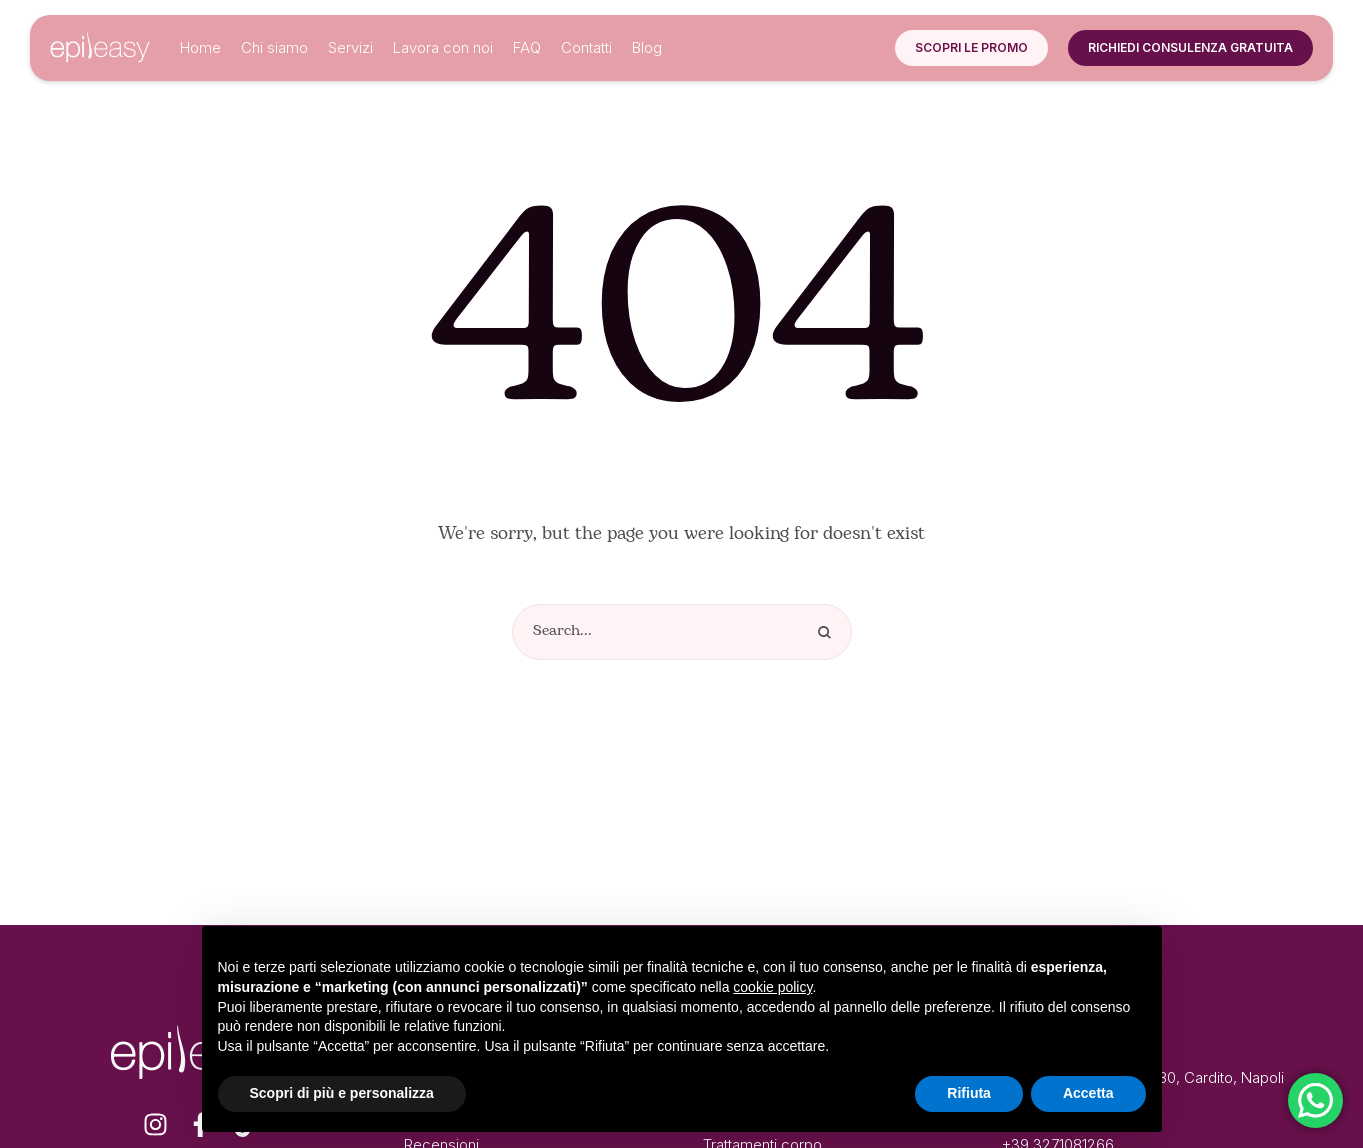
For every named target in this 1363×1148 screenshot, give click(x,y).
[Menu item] (200, 48)
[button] (971, 48)
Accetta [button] (1088, 1093)
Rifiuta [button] (969, 1093)
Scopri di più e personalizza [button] (342, 1093)
